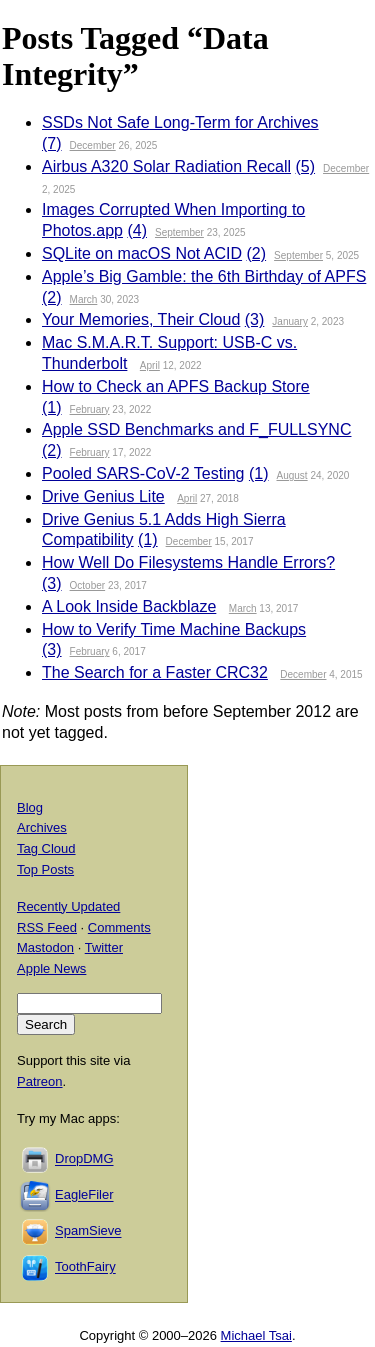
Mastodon (45, 947)
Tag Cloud (46, 848)
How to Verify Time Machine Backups (174, 629)
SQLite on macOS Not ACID (142, 253)
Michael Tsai (256, 1335)
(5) (305, 166)
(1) (52, 407)
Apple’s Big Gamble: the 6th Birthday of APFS (204, 276)
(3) (255, 319)
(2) (257, 253)
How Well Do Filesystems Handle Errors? (188, 562)
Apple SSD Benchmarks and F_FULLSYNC (196, 429)
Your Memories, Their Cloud (141, 319)
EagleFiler (84, 1195)
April (150, 365)
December (93, 145)
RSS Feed (47, 927)
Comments (119, 927)
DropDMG (84, 1159)
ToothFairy (85, 1267)
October (88, 585)
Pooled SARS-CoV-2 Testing (143, 473)
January (290, 321)
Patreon (40, 1081)
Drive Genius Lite (103, 496)
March (84, 299)
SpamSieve (88, 1231)
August (292, 475)
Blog (30, 807)
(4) (137, 230)
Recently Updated (68, 906)
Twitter (104, 947)
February (90, 409)
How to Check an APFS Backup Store (176, 386)
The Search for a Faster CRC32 (155, 672)
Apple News (51, 968)
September (179, 232)
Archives (42, 827)
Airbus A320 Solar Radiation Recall (166, 166)
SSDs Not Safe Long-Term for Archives (180, 122)
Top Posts (45, 869)
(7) (52, 143)
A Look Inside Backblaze (129, 606)
